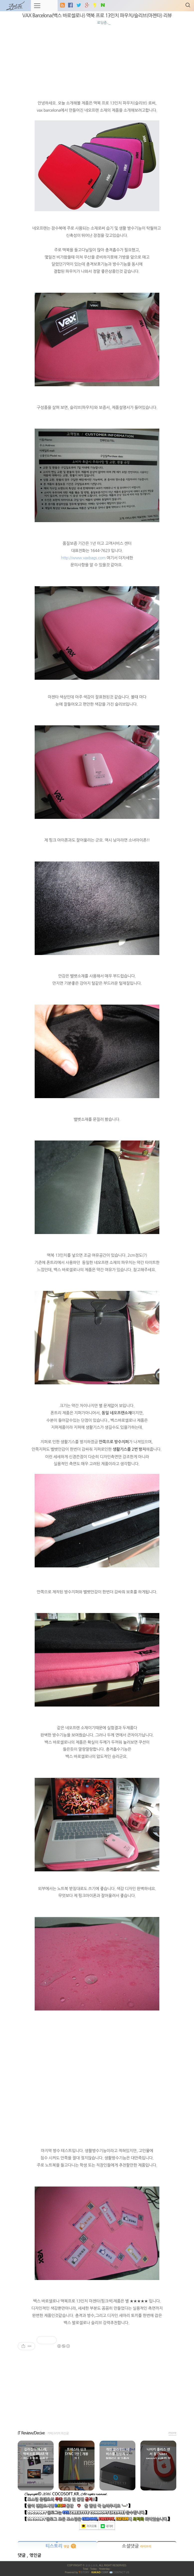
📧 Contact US (119, 2572)
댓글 (22, 2555)
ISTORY (84, 2572)
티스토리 (57, 2546)
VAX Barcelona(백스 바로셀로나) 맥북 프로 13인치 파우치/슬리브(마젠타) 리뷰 (97, 15)
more (173, 2432)
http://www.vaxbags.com (83, 558)
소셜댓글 (136, 2546)
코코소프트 (91, 2565)
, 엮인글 (34, 2555)
